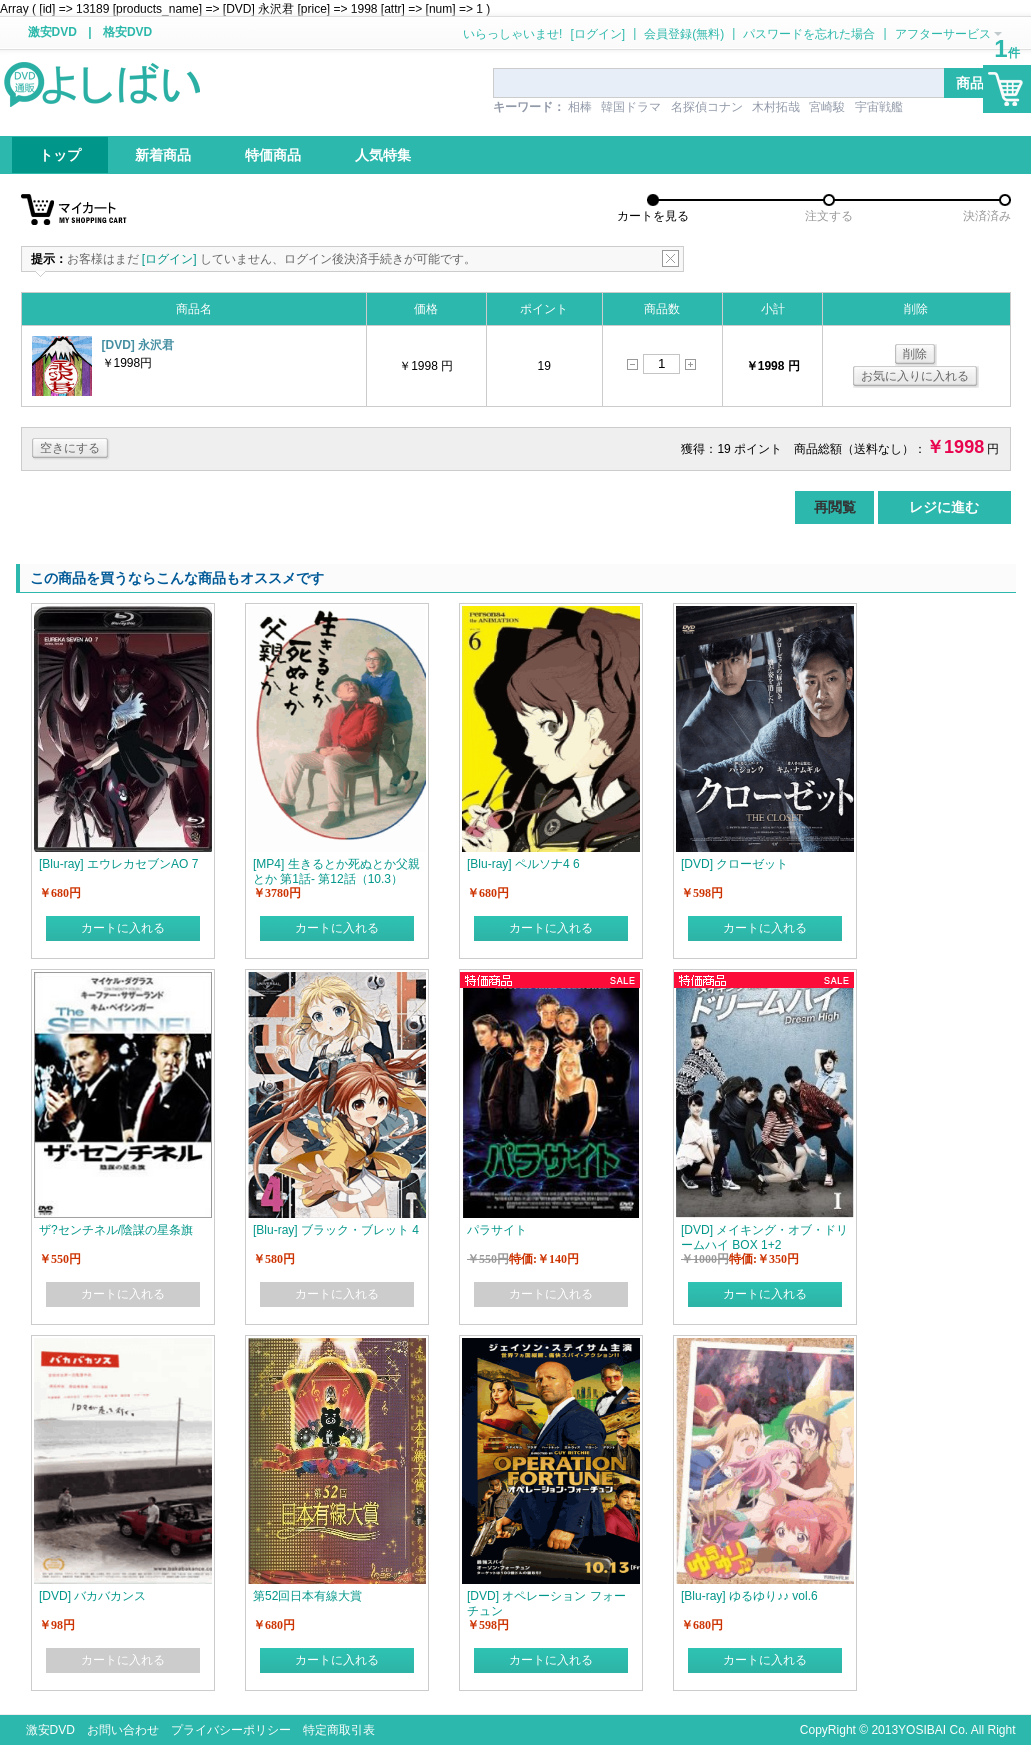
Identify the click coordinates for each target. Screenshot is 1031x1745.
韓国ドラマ (631, 107)
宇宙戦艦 (879, 107)
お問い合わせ (123, 1730)
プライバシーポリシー (231, 1730)
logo (104, 83)
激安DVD (52, 32)
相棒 (580, 107)
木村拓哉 (776, 107)
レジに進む (944, 507)
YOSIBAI (922, 1730)
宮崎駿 (827, 107)
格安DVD (127, 32)
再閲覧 (835, 507)
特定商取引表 (339, 1730)
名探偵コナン (707, 107)
